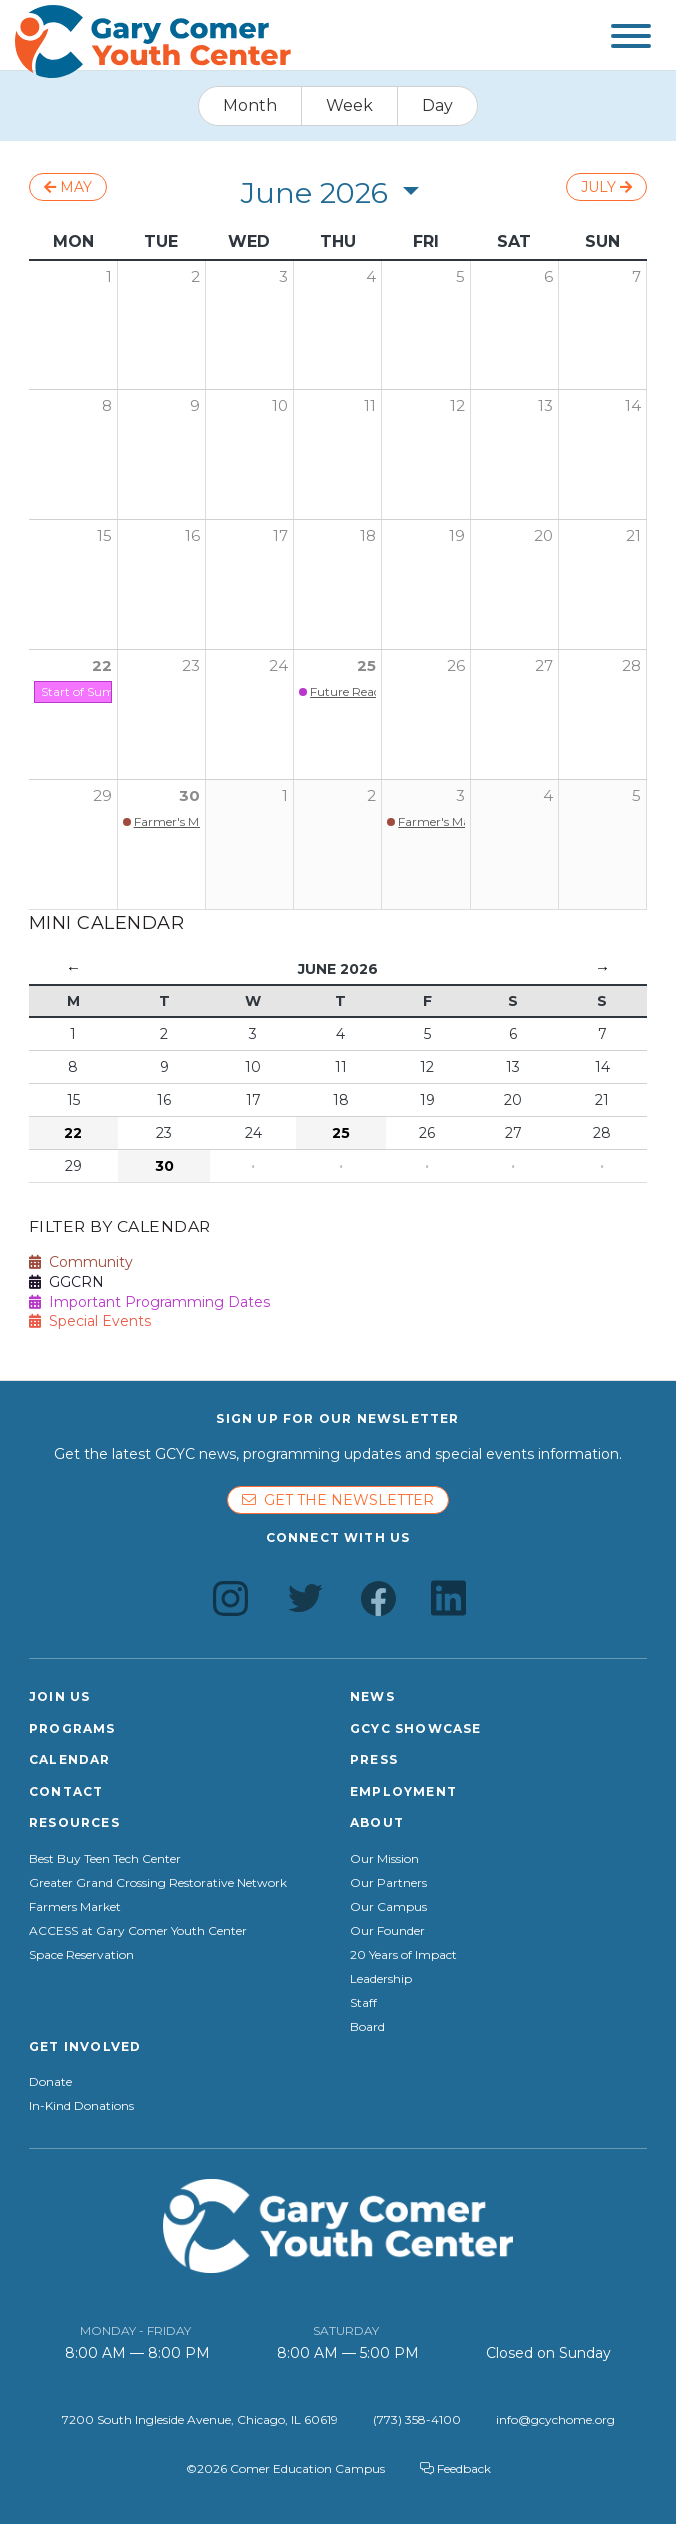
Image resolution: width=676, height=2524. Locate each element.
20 (543, 535)
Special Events (90, 1321)
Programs (72, 1728)
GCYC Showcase (416, 1728)
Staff (363, 2003)
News (372, 1696)
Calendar (70, 1759)
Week (349, 105)
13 (545, 405)
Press (374, 1759)
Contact (66, 1791)
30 (189, 795)
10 (280, 405)
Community (81, 1262)
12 (457, 405)
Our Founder (387, 1931)
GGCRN (66, 1282)
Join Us (59, 1696)
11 (370, 405)
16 (192, 535)
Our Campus (388, 1907)
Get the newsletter (338, 1500)
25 (366, 665)
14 (633, 405)
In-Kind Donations (81, 2106)
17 (280, 535)
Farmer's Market (181, 821)
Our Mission (384, 1859)
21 (633, 535)
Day (437, 105)
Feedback (455, 2468)
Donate (50, 2082)
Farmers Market (75, 1907)
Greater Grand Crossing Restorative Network (158, 1883)
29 (102, 795)
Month (250, 105)
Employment (403, 1791)
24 (278, 665)
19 (457, 535)
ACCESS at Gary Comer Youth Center (138, 1931)
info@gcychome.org (555, 2419)
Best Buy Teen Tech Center (105, 1859)
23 (191, 665)
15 (104, 535)
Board (367, 2027)
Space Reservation (81, 1955)
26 (456, 665)
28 (631, 665)
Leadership (381, 1979)
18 (368, 535)
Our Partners (388, 1883)
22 (102, 665)
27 (544, 665)
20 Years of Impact (403, 1955)
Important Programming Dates (149, 1302)
